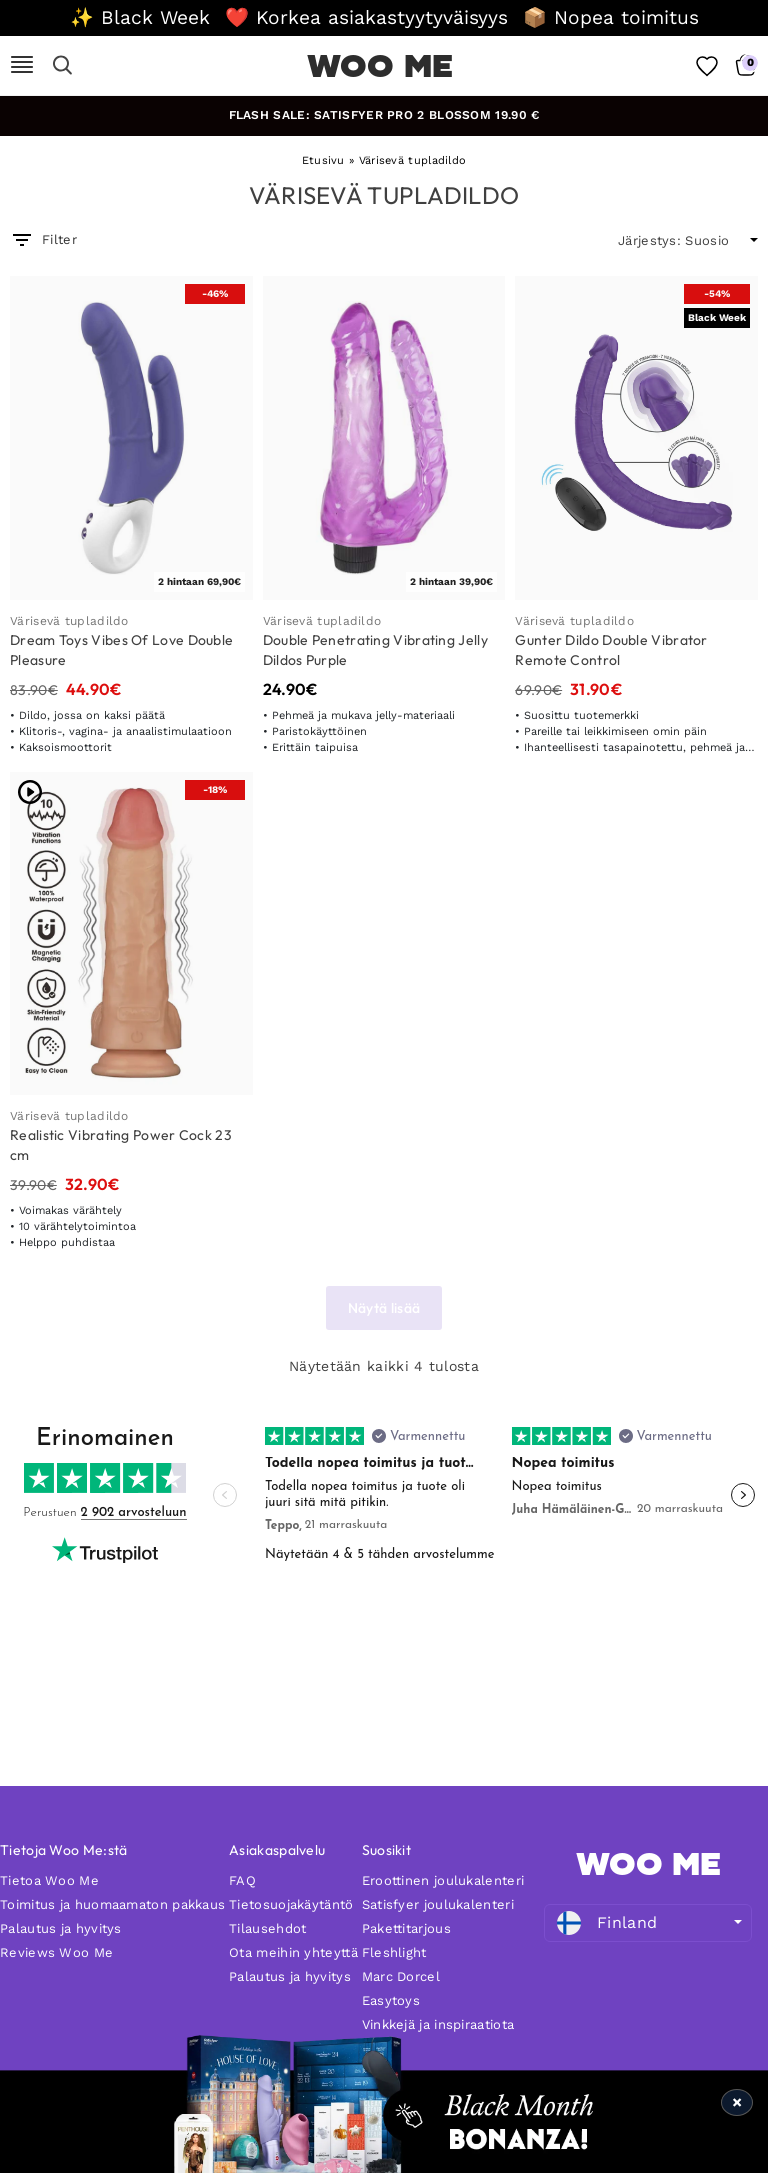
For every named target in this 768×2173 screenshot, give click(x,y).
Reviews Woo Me (56, 1952)
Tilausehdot (267, 1928)
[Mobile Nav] (22, 66)
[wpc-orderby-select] (688, 241)
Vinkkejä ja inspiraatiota (438, 2024)
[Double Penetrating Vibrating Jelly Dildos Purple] (384, 438)
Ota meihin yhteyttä (293, 1952)
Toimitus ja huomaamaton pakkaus (112, 1904)
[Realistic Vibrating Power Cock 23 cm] (131, 934)
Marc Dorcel (401, 1976)
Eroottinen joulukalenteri (443, 1880)
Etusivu (323, 160)
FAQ (242, 1880)
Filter (43, 240)
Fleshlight (394, 1952)
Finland (607, 1923)
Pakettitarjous (406, 1928)
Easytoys (391, 2000)
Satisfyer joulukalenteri (438, 1904)
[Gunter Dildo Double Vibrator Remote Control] (636, 438)
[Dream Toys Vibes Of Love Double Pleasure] (131, 438)
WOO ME (380, 66)
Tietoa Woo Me (49, 1880)
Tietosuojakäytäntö (291, 1904)
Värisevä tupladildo (69, 621)
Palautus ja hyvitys (61, 1928)
